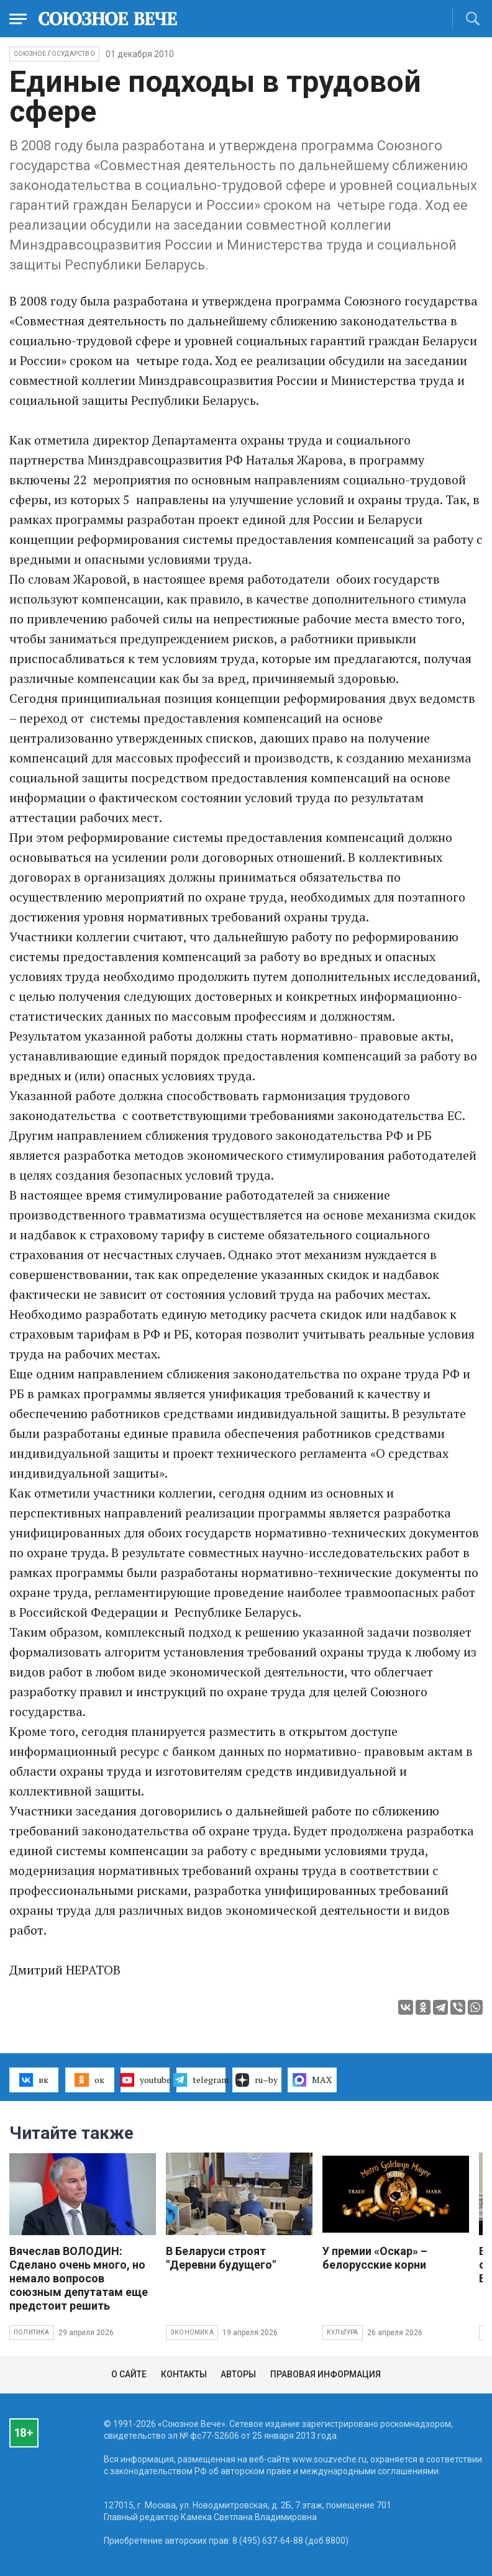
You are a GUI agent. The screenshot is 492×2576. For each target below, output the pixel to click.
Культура (342, 2332)
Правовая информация (325, 2374)
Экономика (192, 2332)
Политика (32, 2332)
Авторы (238, 2374)
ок (89, 2080)
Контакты (184, 2374)
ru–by (256, 2080)
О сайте (129, 2374)
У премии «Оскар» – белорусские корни (374, 2257)
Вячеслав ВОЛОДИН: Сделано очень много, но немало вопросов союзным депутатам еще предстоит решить (78, 2278)
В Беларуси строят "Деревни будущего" (221, 2257)
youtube (145, 2080)
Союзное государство (54, 53)
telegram (201, 2080)
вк (33, 2080)
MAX (312, 2080)
